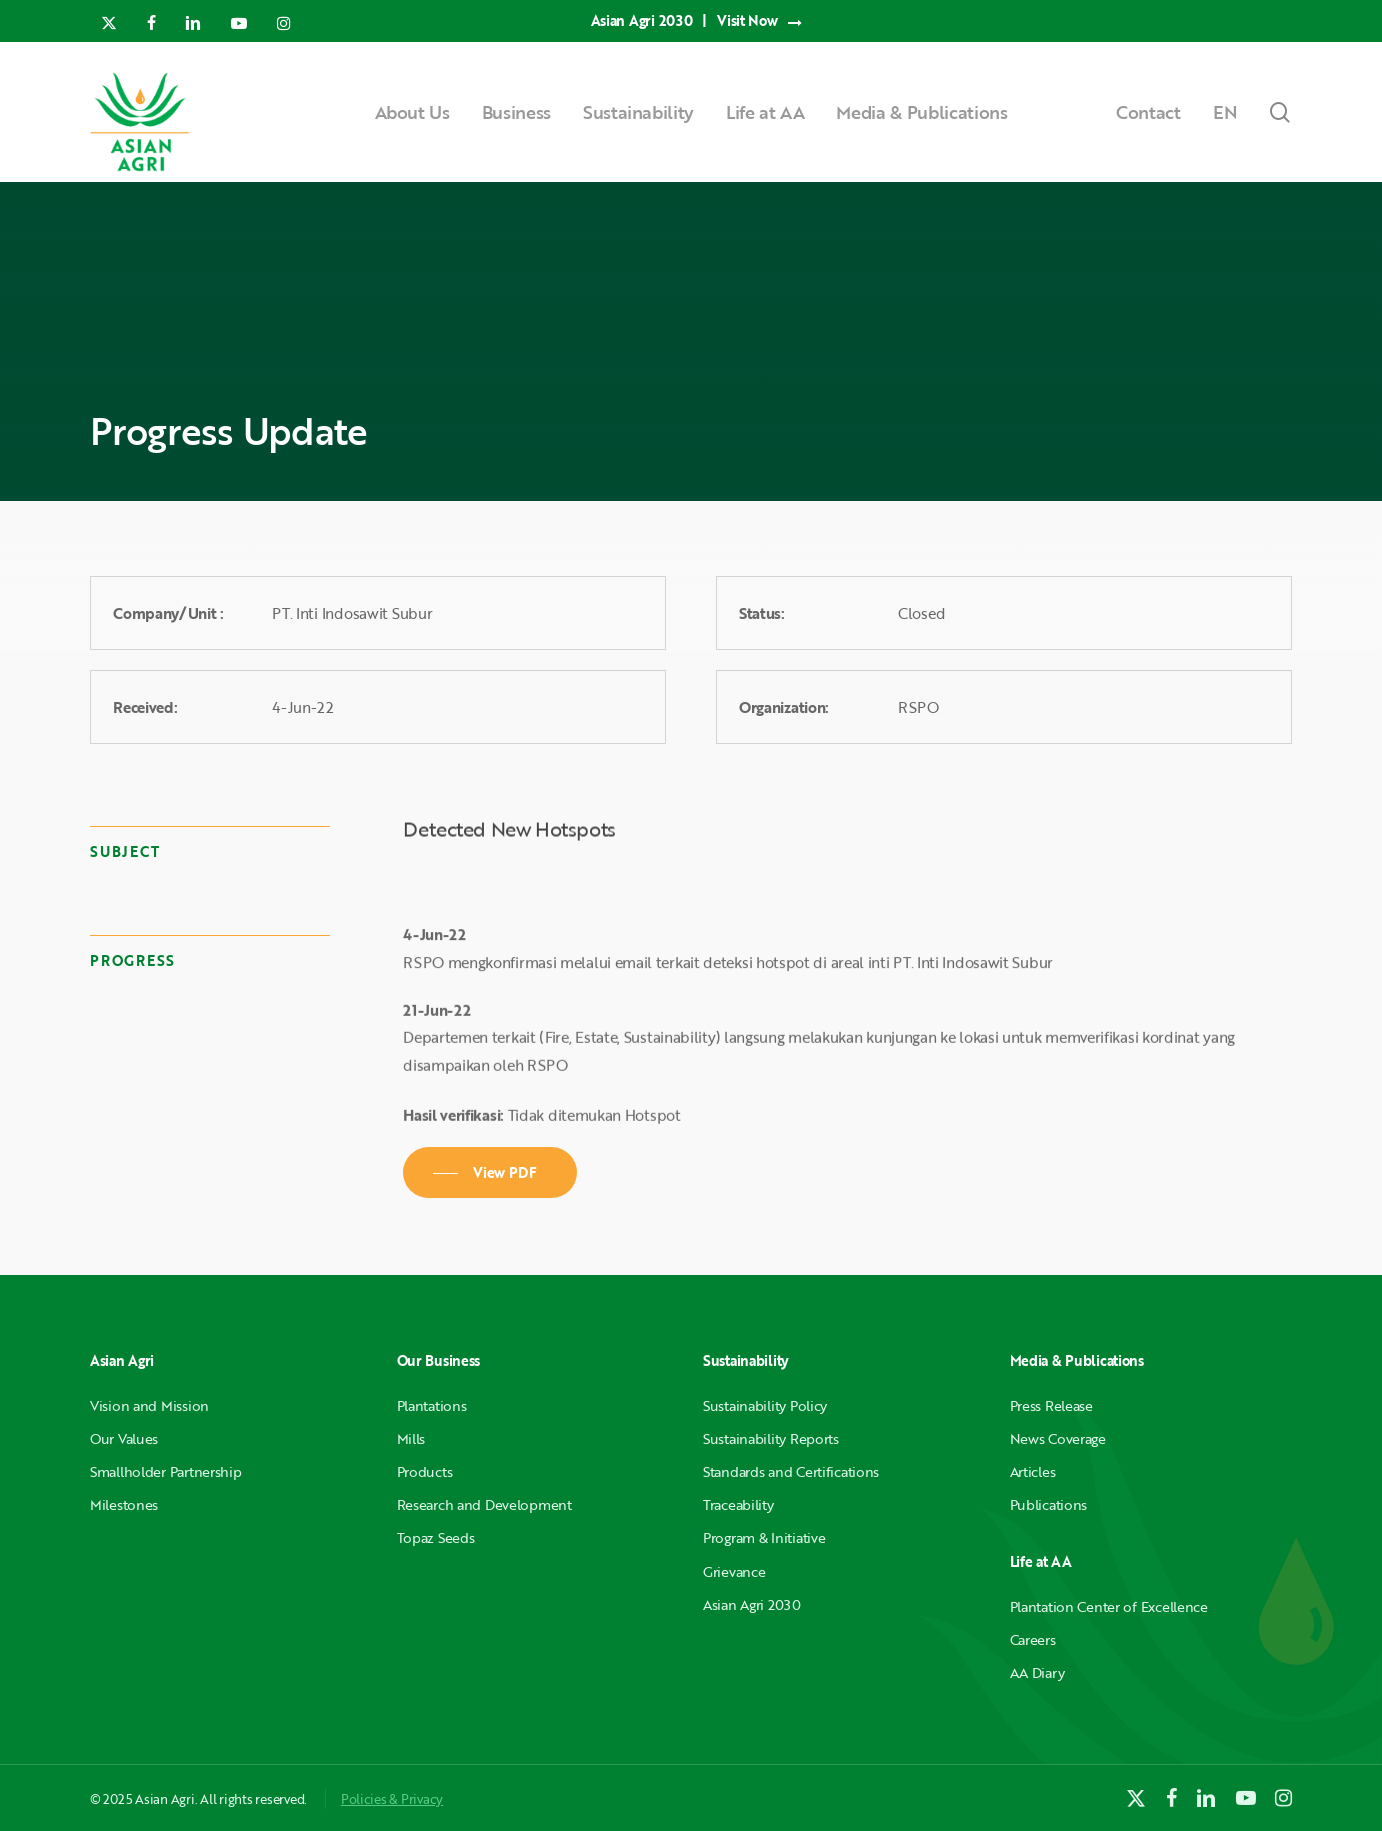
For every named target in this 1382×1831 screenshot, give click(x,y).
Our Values (124, 1438)
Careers (1033, 1639)
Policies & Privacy (392, 1799)
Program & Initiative (764, 1537)
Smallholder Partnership (166, 1471)
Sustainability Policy (765, 1405)
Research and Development (484, 1504)
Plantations (432, 1405)
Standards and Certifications (791, 1471)
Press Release (1051, 1405)
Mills (411, 1438)
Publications (1049, 1504)
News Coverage (1058, 1438)
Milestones (124, 1504)
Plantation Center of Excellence (1109, 1606)
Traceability (738, 1504)
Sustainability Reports (771, 1438)
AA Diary (1037, 1672)
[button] (490, 1173)
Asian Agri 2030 (752, 1604)
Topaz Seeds (436, 1537)
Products (425, 1471)
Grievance (734, 1571)
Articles (1033, 1471)
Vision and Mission (149, 1405)
